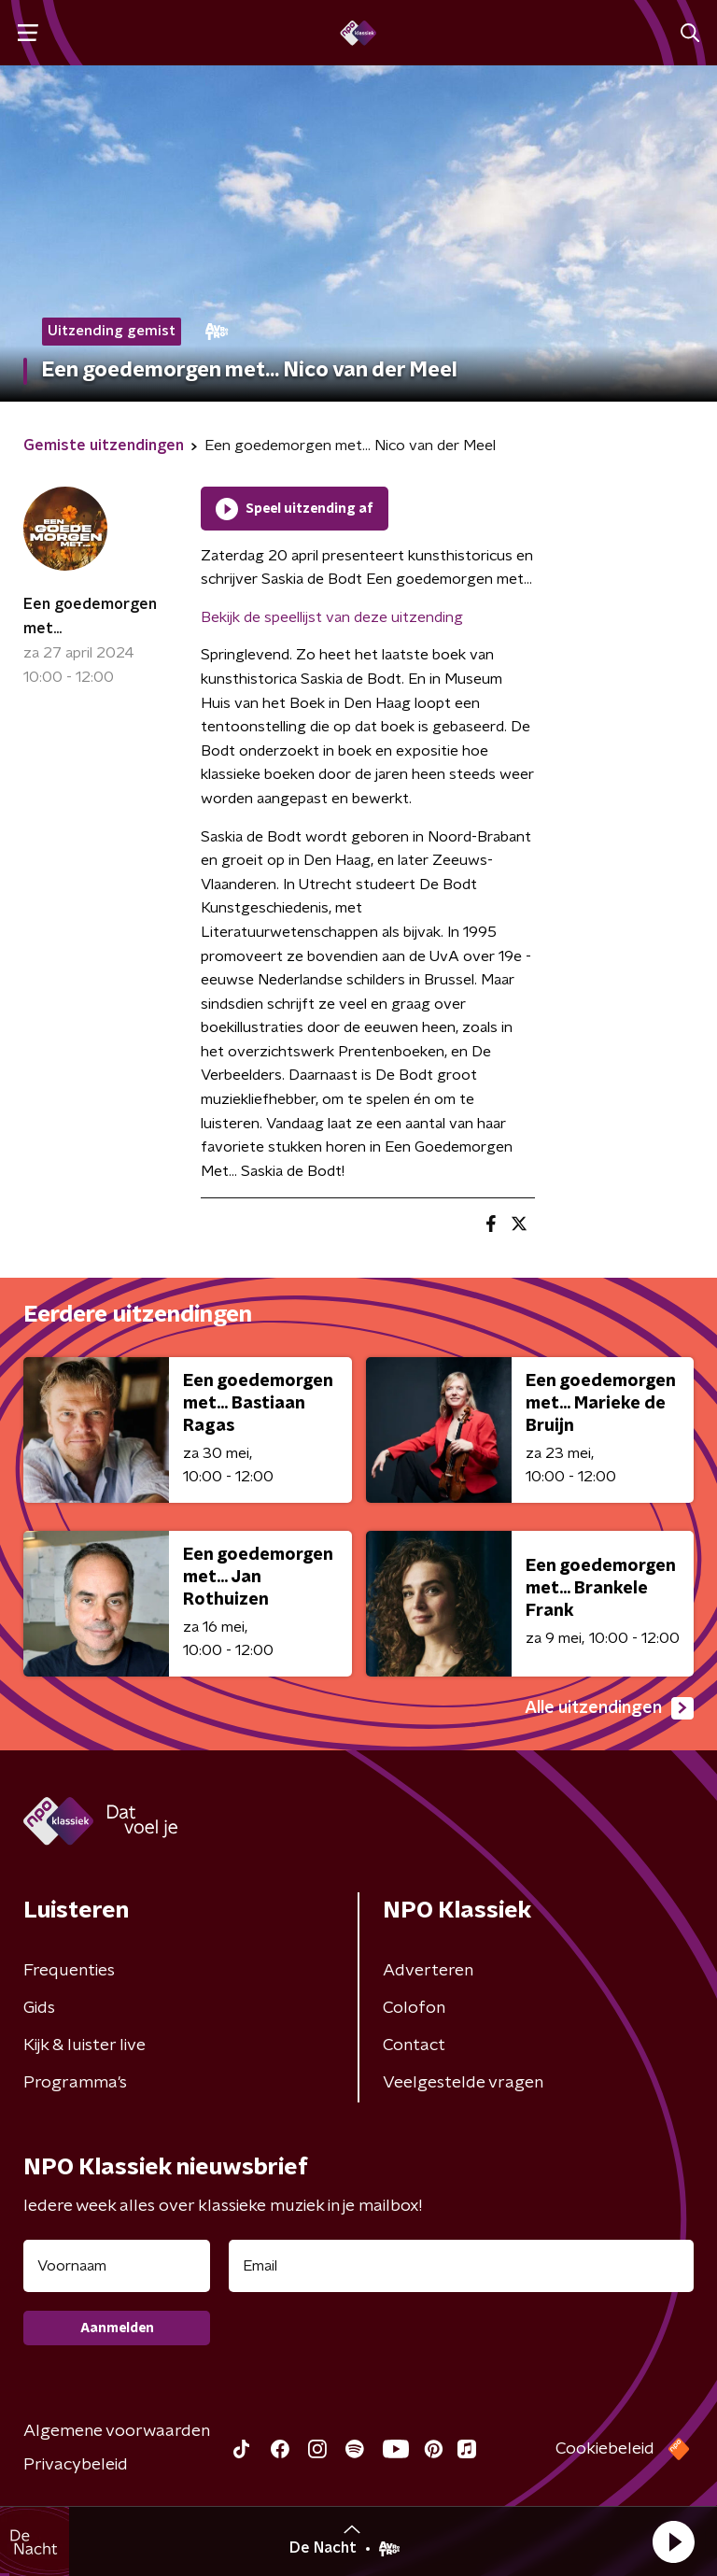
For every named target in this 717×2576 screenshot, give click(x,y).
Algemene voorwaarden (116, 2431)
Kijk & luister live (84, 2045)
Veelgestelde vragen (463, 2082)
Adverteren (428, 1970)
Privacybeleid (75, 2464)
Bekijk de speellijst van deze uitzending (332, 617)
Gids (39, 2008)
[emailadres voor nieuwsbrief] (461, 2266)
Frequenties (69, 1970)
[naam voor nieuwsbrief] (116, 2266)
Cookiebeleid (604, 2449)
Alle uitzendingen (609, 1708)
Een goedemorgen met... (90, 616)
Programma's (75, 2082)
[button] (673, 2541)
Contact (414, 2045)
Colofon (414, 2008)
